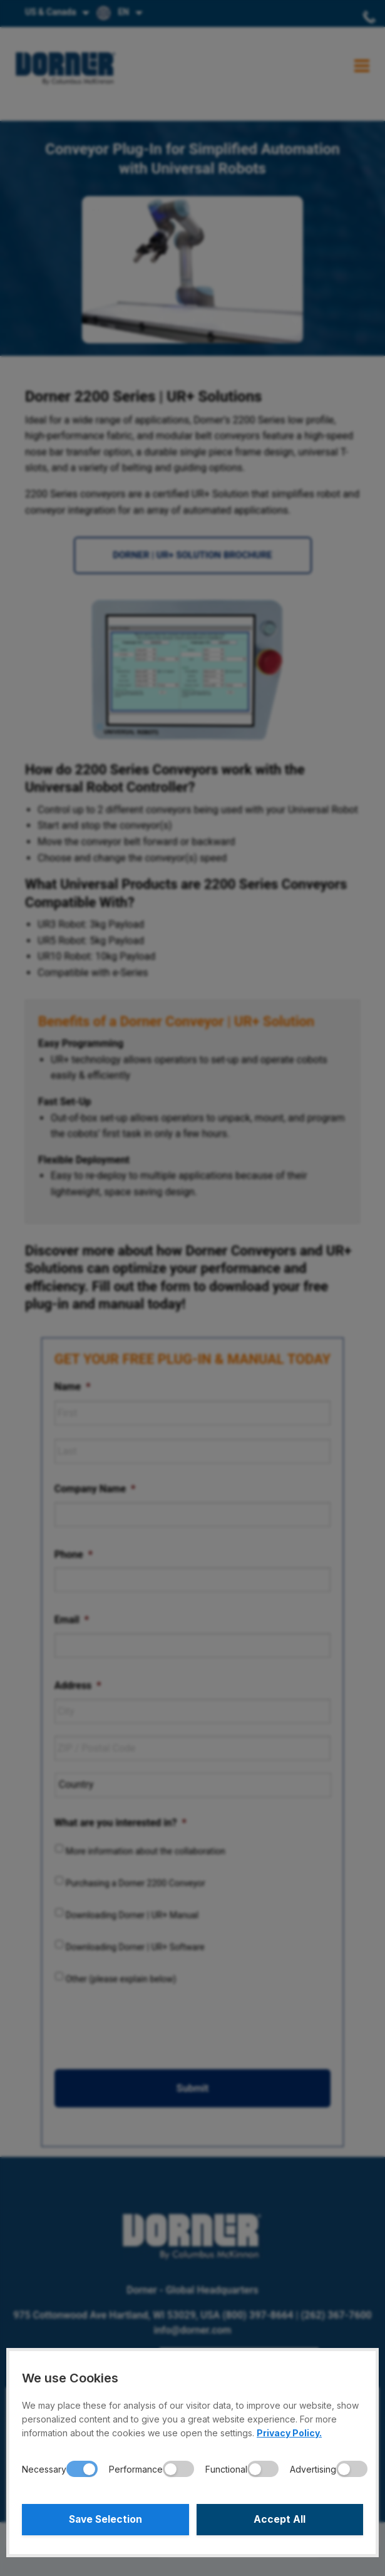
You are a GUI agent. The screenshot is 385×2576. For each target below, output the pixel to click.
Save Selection (105, 2519)
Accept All (279, 2519)
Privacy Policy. (289, 2433)
